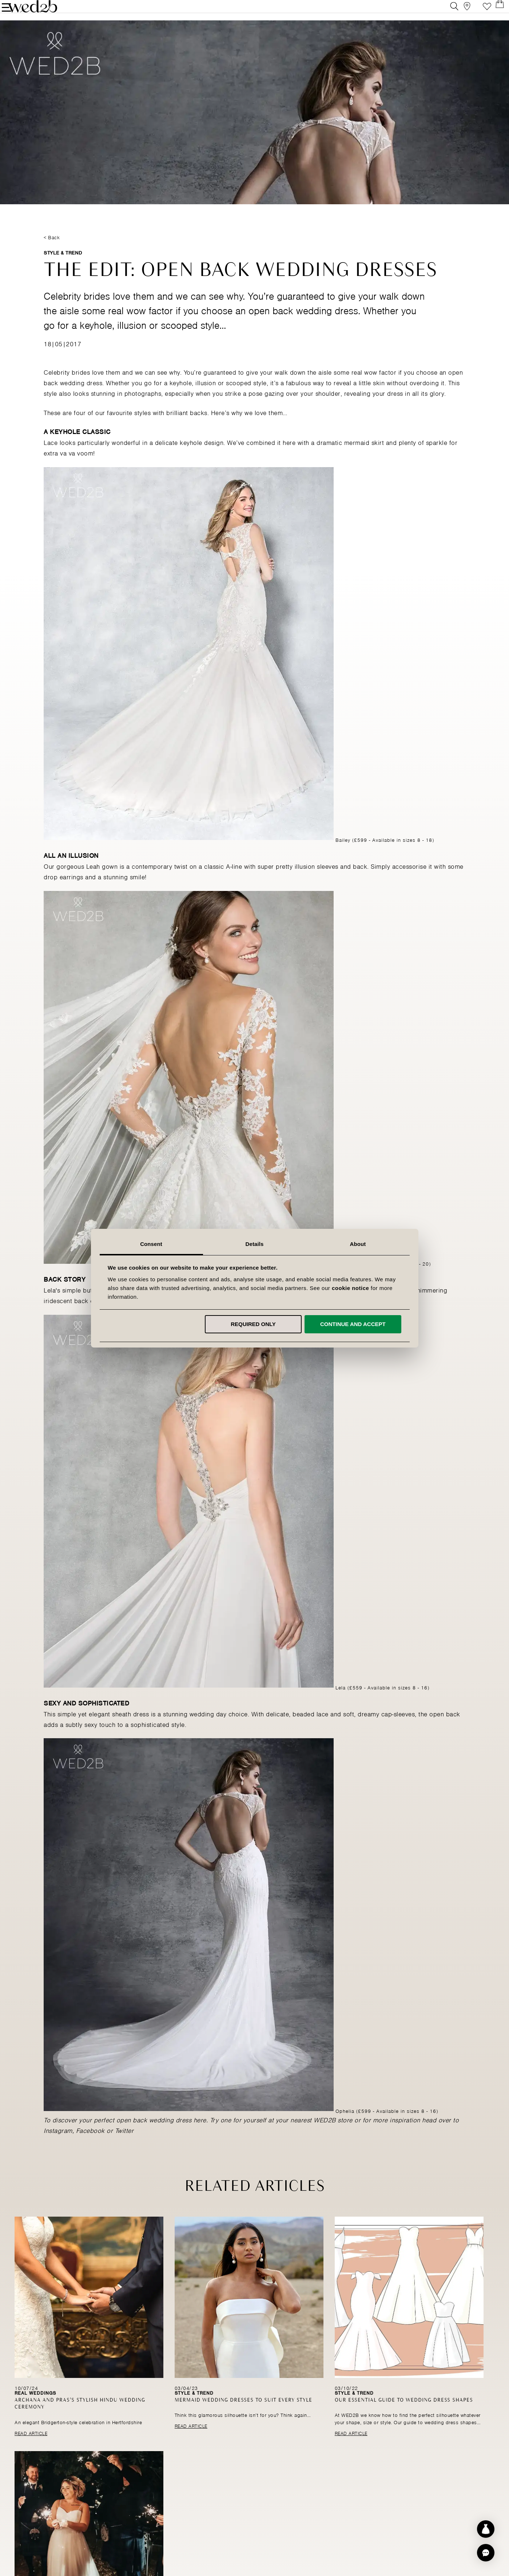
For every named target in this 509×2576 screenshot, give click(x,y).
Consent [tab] (151, 1244)
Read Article (31, 2452)
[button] (485, 2552)
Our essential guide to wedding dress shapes (404, 2420)
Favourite (477, 12)
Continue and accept (353, 1324)
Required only (253, 1324)
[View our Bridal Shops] (461, 12)
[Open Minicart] (494, 12)
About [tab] (358, 1244)
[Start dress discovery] (485, 2529)
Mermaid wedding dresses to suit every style (243, 2420)
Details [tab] (255, 1244)
